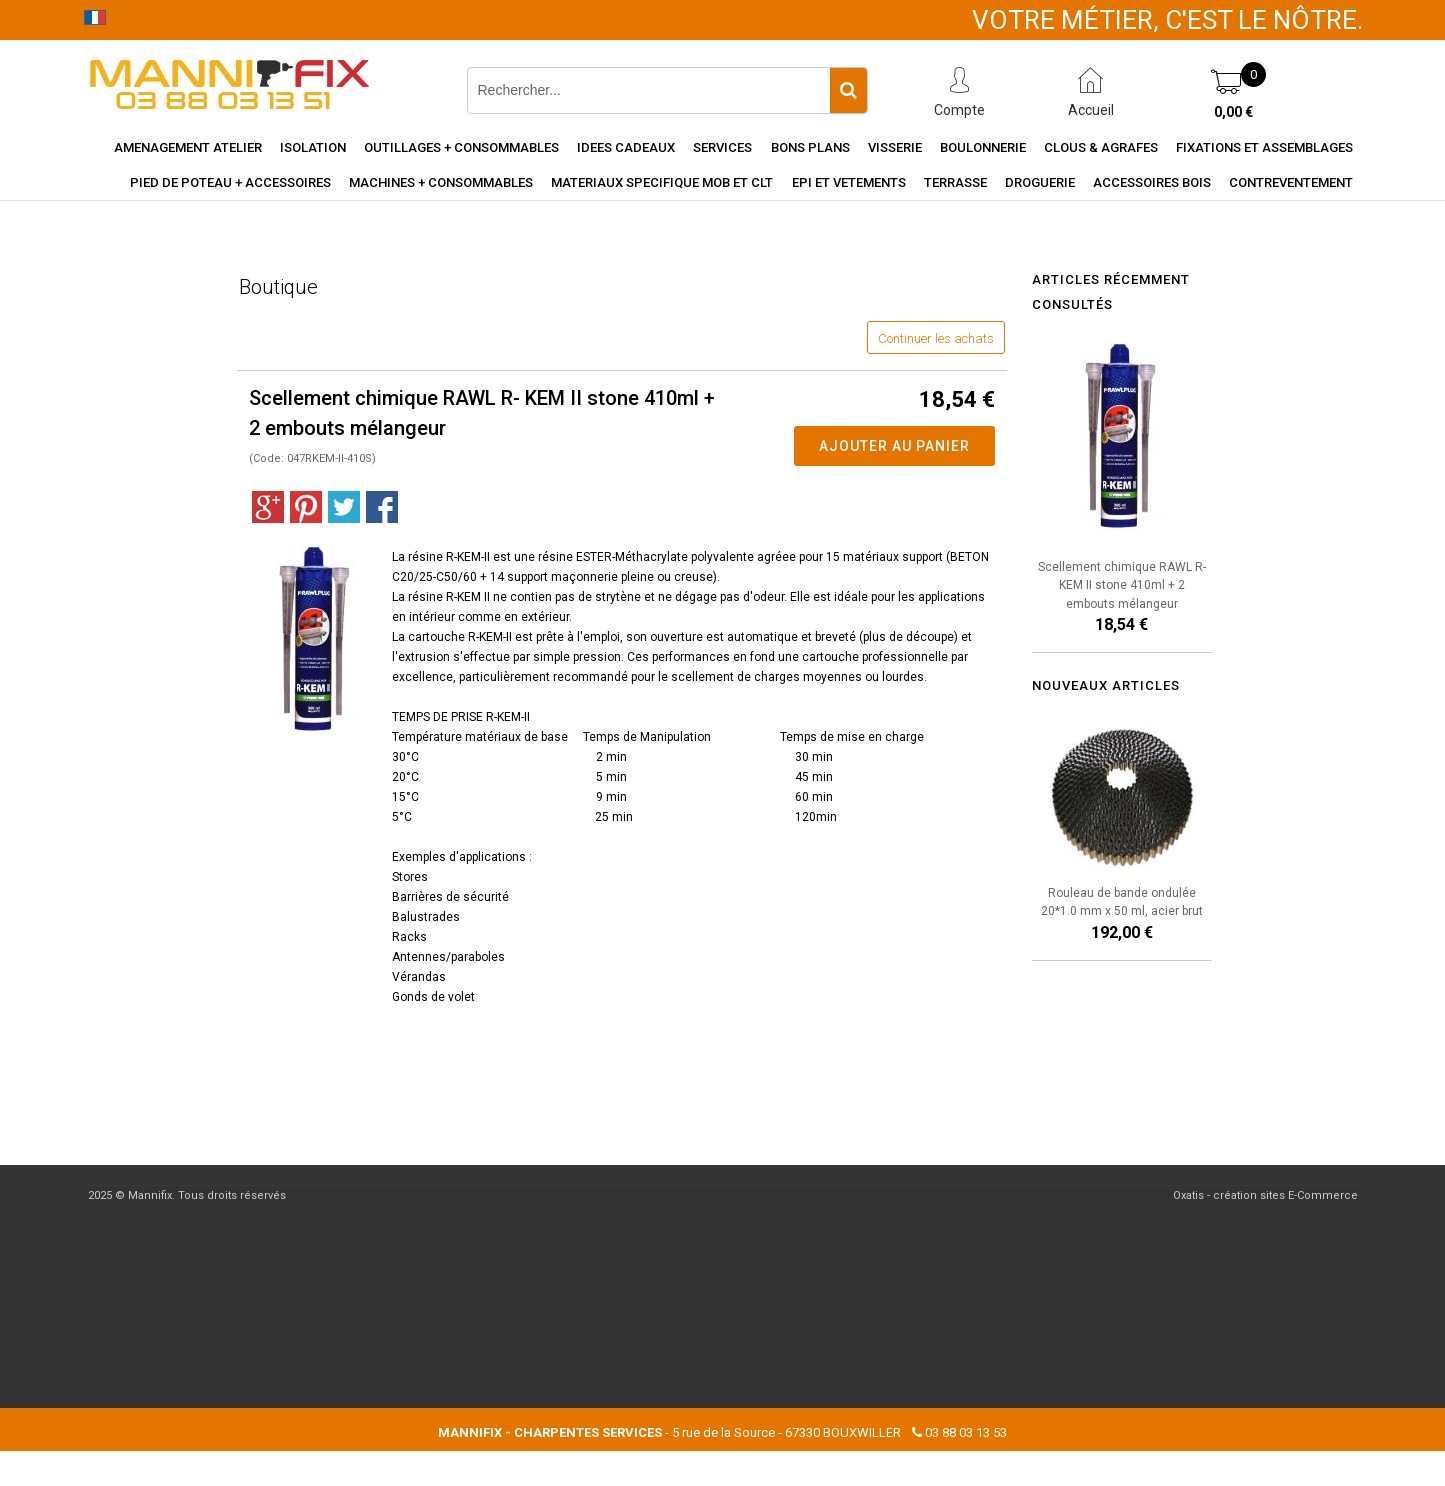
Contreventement (1291, 182)
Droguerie (1040, 182)
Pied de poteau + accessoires (230, 182)
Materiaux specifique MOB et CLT (662, 182)
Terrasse (955, 182)
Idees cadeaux (626, 147)
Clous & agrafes (1101, 147)
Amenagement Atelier (188, 147)
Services (722, 147)
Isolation (313, 147)
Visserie (895, 147)
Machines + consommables (441, 182)
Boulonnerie (983, 147)
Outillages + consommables (461, 147)
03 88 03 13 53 (966, 1432)
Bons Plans (810, 147)
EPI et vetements (849, 182)
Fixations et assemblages (1264, 147)
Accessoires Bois (1152, 182)
